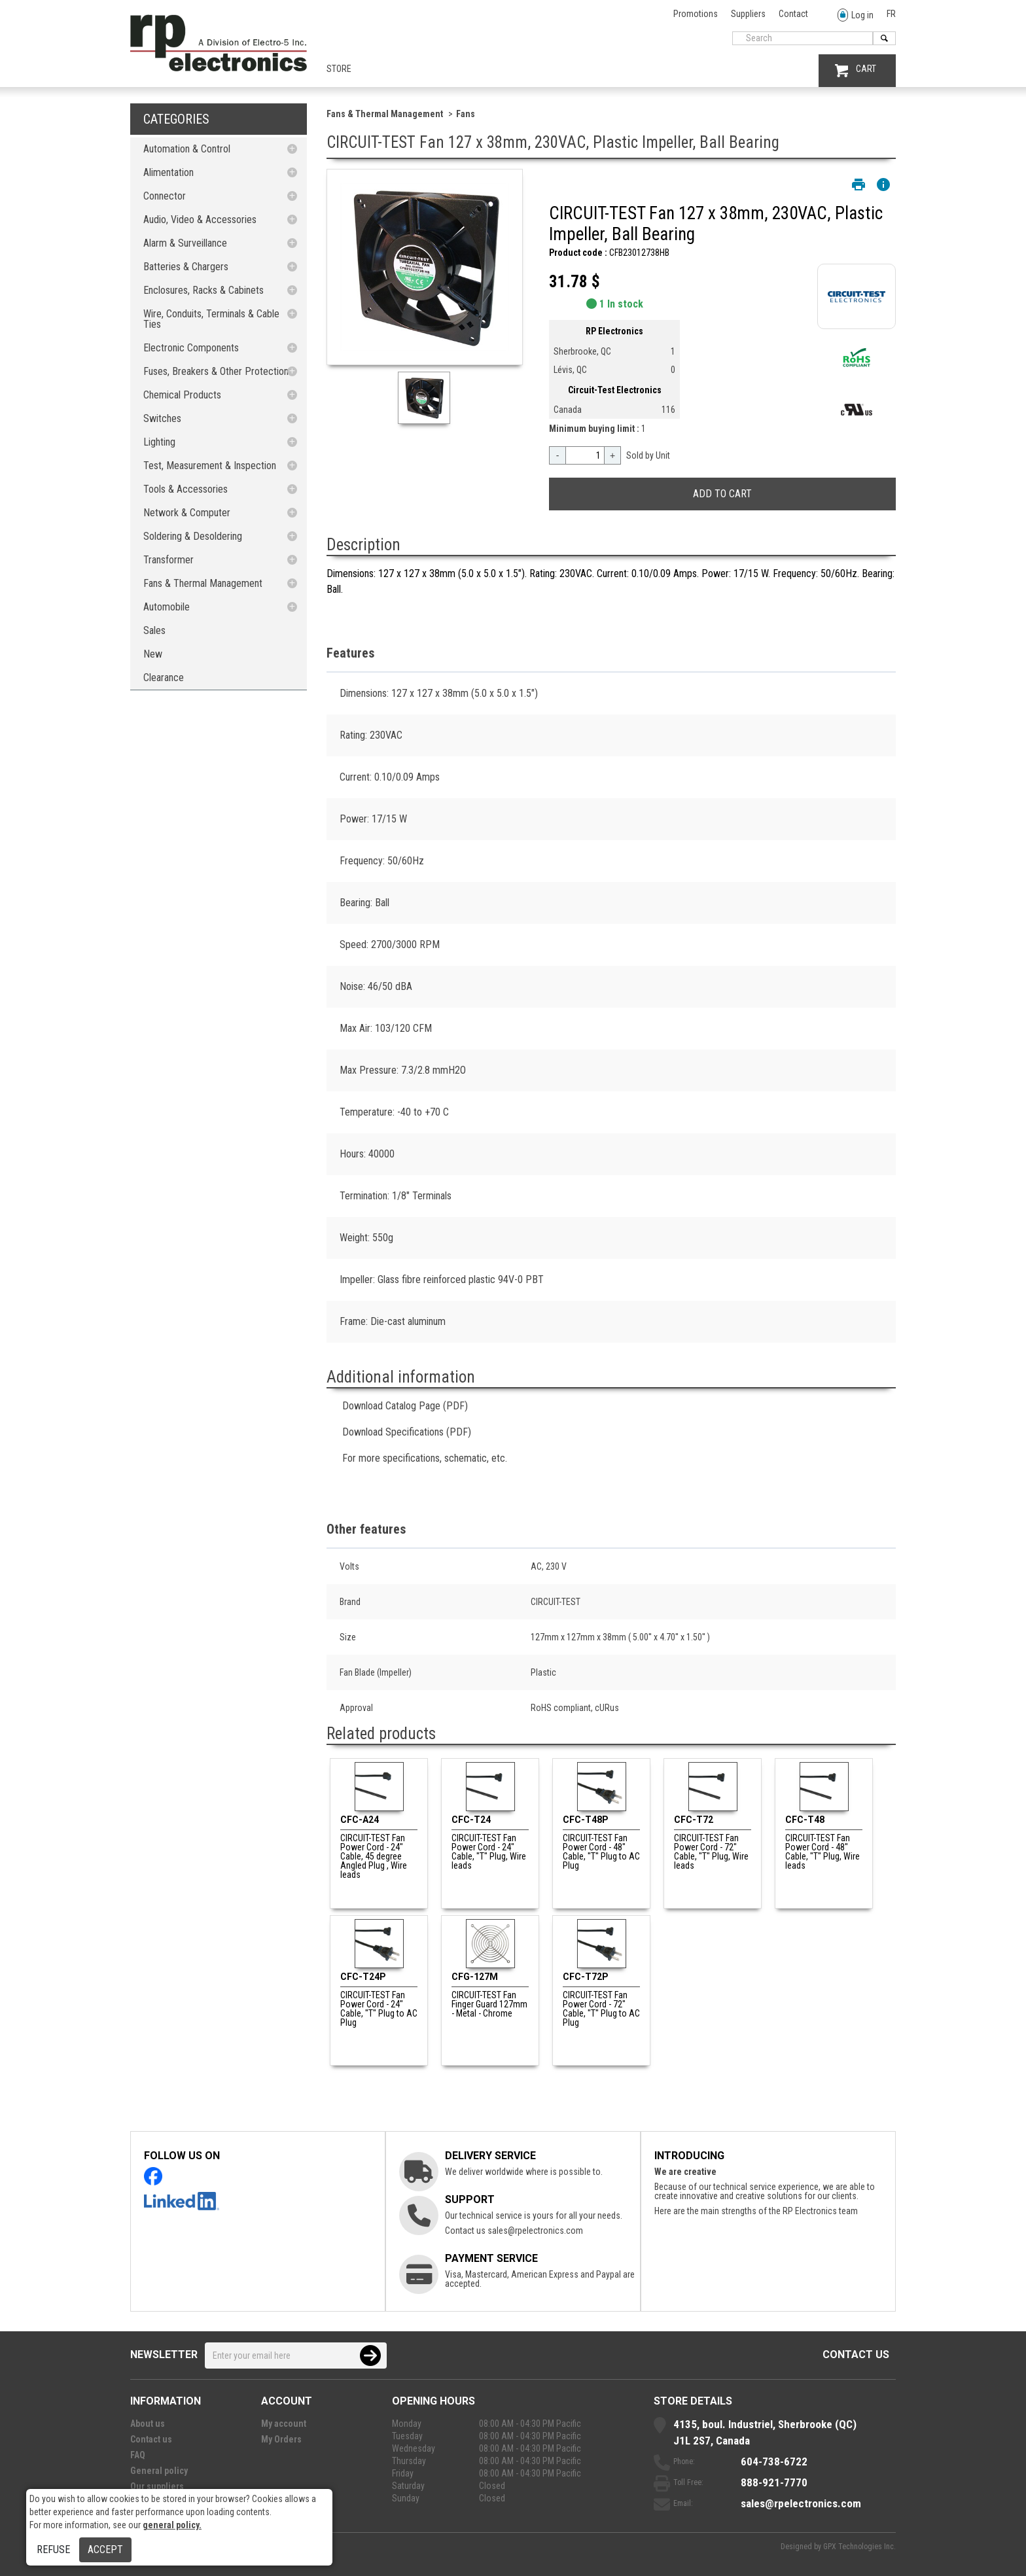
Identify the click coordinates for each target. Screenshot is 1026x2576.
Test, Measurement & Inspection (209, 465)
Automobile (166, 607)
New (152, 654)
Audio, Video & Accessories (199, 219)
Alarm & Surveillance (185, 243)
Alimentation (168, 172)
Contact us (856, 2354)
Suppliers (748, 14)
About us (147, 2423)
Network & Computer (186, 512)
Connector (164, 196)
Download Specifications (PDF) (406, 1432)
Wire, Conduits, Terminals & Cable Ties (211, 319)
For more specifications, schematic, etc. (424, 1458)
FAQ (137, 2455)
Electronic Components (191, 348)
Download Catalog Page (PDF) (405, 1406)
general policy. (172, 2525)
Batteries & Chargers (185, 266)
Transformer (168, 560)
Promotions (695, 14)
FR (891, 14)
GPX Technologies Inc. (859, 2546)
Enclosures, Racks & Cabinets (203, 290)
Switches (162, 418)
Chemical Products (182, 395)
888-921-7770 (774, 2482)
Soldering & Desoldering (192, 536)
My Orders (281, 2439)
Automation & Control (186, 149)
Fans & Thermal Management (202, 583)
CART (855, 70)
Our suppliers (157, 2486)
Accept (105, 2549)
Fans (465, 114)
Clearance (163, 677)
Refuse (53, 2549)
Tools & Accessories (185, 489)
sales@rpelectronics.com (535, 2230)
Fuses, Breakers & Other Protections (218, 371)
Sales (154, 630)
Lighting (159, 442)
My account (283, 2423)
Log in (856, 15)
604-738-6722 (774, 2461)
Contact (793, 14)
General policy (159, 2470)
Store (339, 68)
